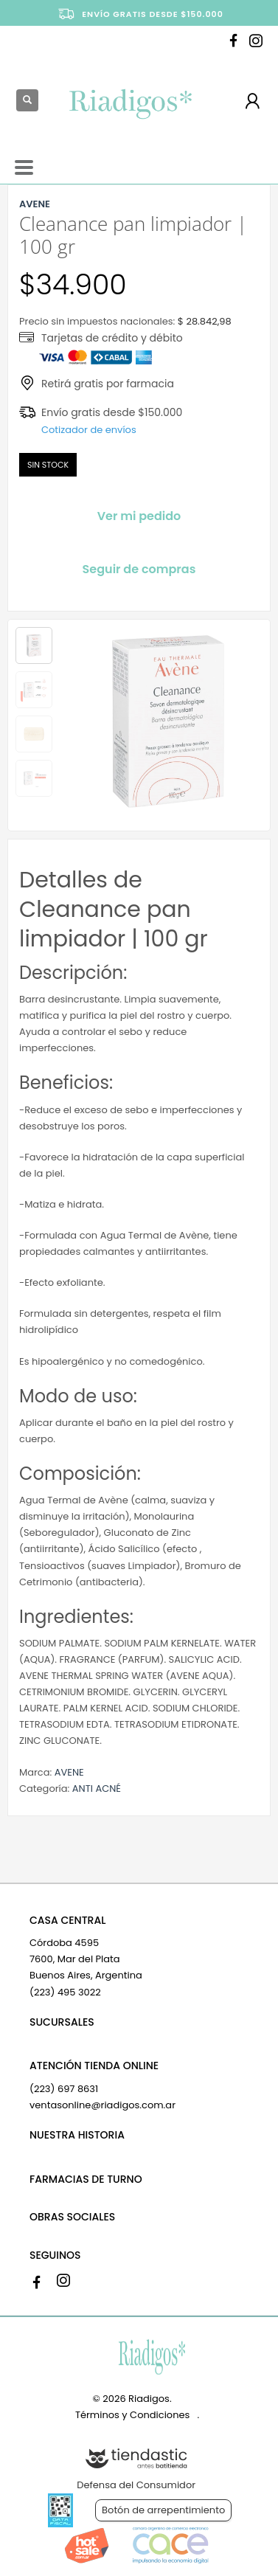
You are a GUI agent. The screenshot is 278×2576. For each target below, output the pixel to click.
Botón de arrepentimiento (163, 2510)
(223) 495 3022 (65, 1992)
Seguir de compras (139, 569)
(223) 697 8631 (63, 2089)
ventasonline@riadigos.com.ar (102, 2105)
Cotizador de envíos (88, 430)
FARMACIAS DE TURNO (85, 2179)
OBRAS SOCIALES (72, 2216)
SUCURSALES (61, 2022)
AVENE (69, 1772)
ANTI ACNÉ (96, 1789)
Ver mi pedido (139, 516)
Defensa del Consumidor (136, 2485)
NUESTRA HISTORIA (77, 2134)
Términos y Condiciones (132, 2415)
